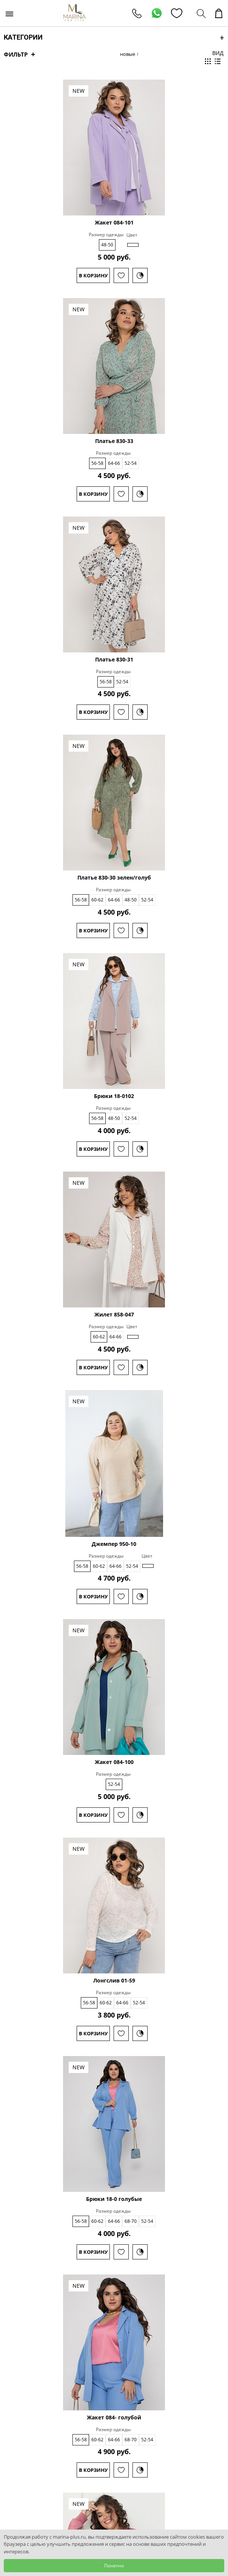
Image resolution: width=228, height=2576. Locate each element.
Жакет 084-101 (114, 222)
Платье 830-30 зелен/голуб (114, 877)
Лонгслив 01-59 (114, 1980)
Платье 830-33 (114, 441)
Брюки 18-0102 (114, 1096)
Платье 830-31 (114, 659)
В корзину (93, 275)
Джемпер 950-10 (114, 1544)
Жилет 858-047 (114, 1314)
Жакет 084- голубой (114, 2417)
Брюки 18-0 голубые (114, 2199)
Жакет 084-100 (114, 1762)
